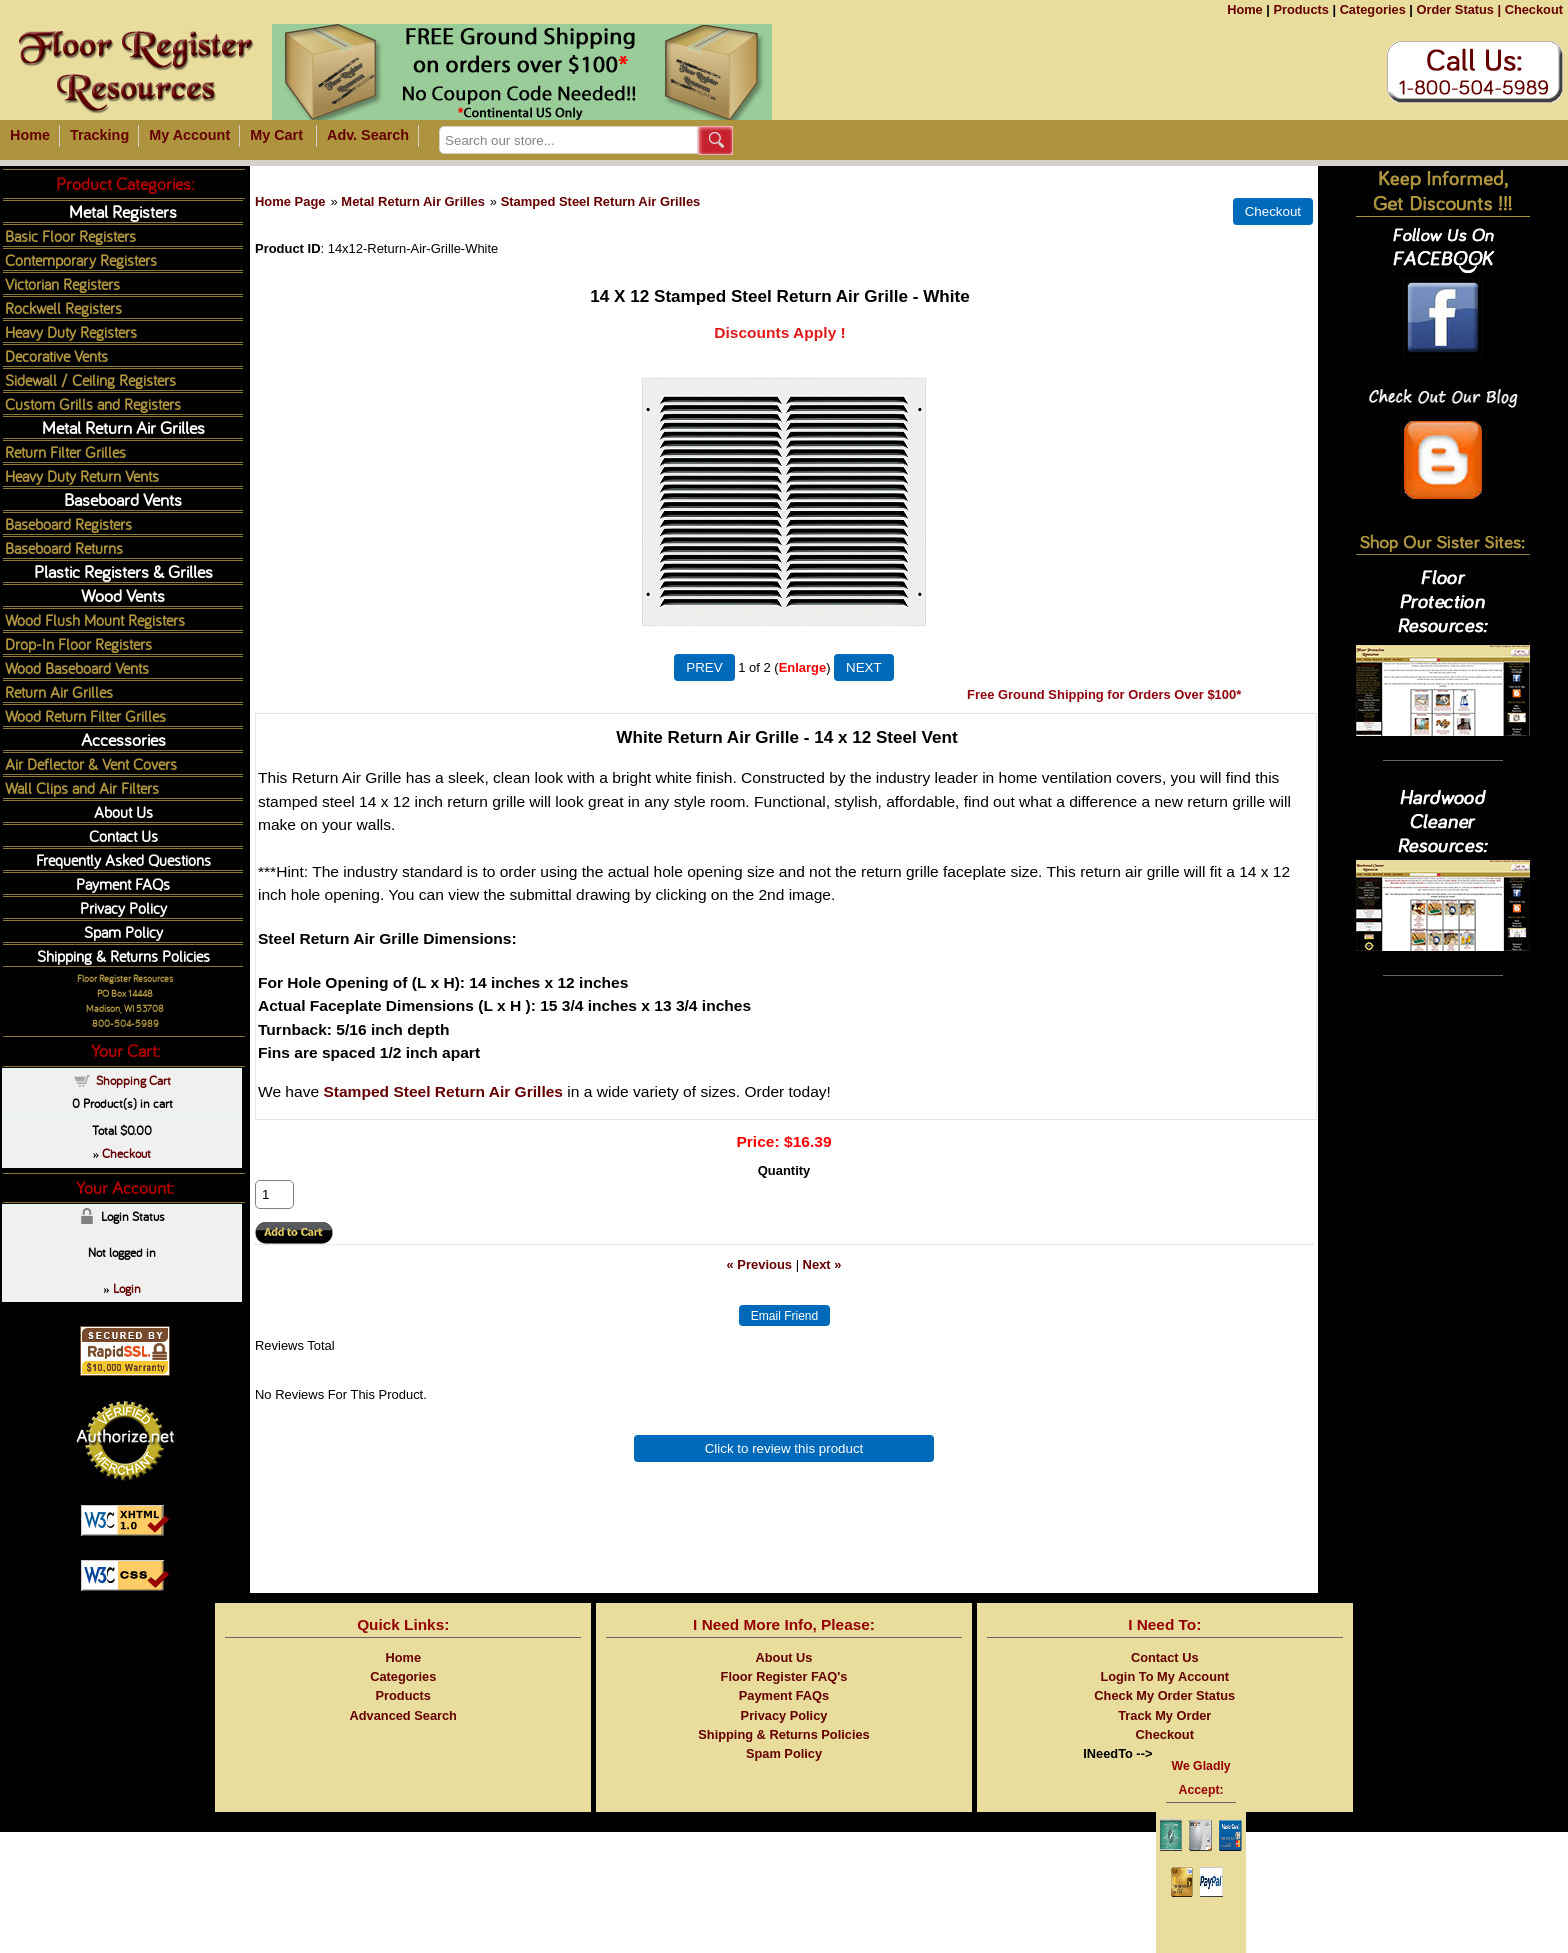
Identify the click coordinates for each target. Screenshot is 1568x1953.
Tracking (99, 135)
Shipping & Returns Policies (123, 955)
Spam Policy (123, 931)
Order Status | (1458, 9)
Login (127, 1288)
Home (1245, 9)
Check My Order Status (1164, 1695)
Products (1300, 9)
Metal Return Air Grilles (412, 201)
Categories (1373, 9)
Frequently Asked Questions (123, 859)
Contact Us (123, 835)
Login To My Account (1164, 1676)
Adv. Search (368, 135)
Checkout (1534, 9)
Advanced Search (403, 1715)
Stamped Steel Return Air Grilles (601, 201)
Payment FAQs (123, 883)
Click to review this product (784, 1448)
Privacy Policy (123, 907)
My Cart (276, 135)
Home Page (290, 201)
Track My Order (1164, 1715)
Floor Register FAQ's (784, 1676)
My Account (189, 135)
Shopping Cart (133, 1080)
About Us (123, 811)
